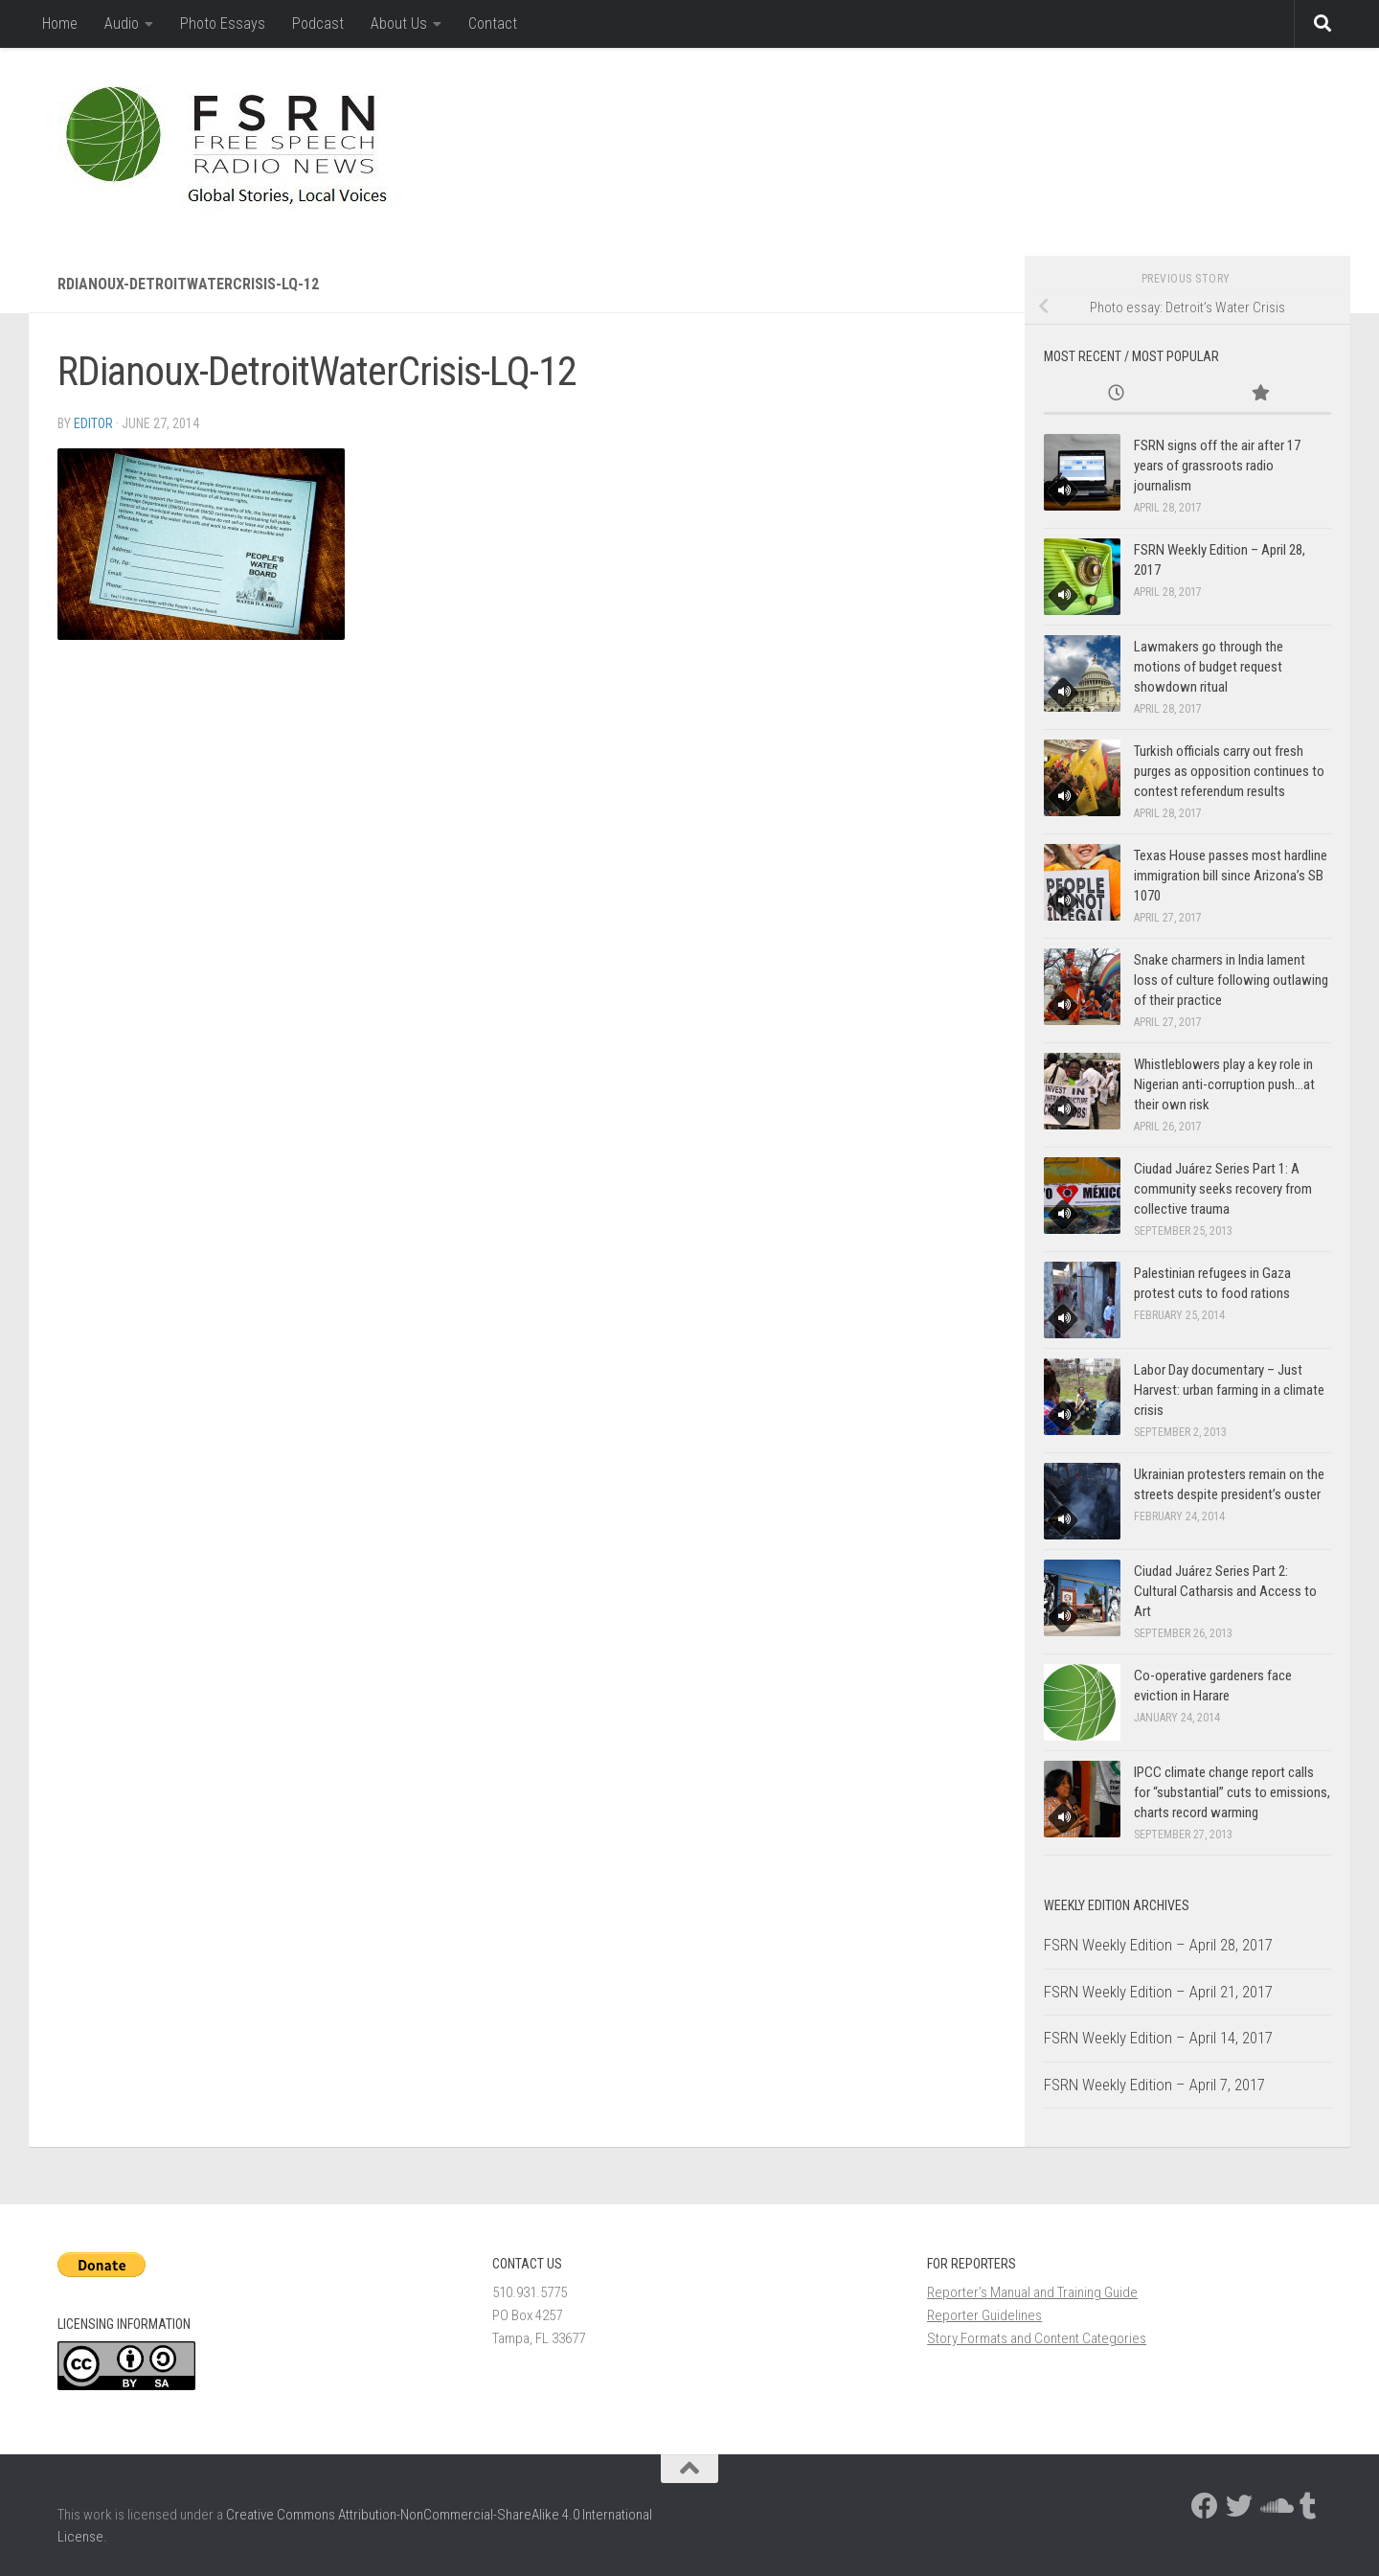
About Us (399, 23)
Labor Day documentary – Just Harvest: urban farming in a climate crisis (1229, 1390)
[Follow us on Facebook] (1204, 2506)
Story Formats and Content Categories (1036, 2338)
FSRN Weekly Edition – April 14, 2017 (1158, 2037)
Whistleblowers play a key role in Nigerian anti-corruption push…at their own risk (1224, 1084)
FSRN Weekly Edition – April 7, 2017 (1154, 2084)
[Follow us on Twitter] (1239, 2506)
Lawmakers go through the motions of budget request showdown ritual (1208, 666)
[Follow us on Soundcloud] (1273, 2506)
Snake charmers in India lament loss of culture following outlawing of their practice (1231, 980)
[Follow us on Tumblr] (1308, 2506)
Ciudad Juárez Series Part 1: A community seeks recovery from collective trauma (1223, 1189)
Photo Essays (222, 23)
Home (60, 23)
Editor (93, 423)
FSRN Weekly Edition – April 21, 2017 (1158, 1991)
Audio (121, 23)
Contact (492, 23)
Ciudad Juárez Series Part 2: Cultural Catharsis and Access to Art (1225, 1591)
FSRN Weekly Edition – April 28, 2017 (1158, 1944)
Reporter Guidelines (984, 2315)
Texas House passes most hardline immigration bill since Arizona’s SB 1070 (1230, 875)
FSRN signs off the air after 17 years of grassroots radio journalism (1217, 465)
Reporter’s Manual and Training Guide (1032, 2292)
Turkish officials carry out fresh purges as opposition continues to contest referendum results (1229, 771)
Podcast (318, 23)
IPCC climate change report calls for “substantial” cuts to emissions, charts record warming (1232, 1792)
